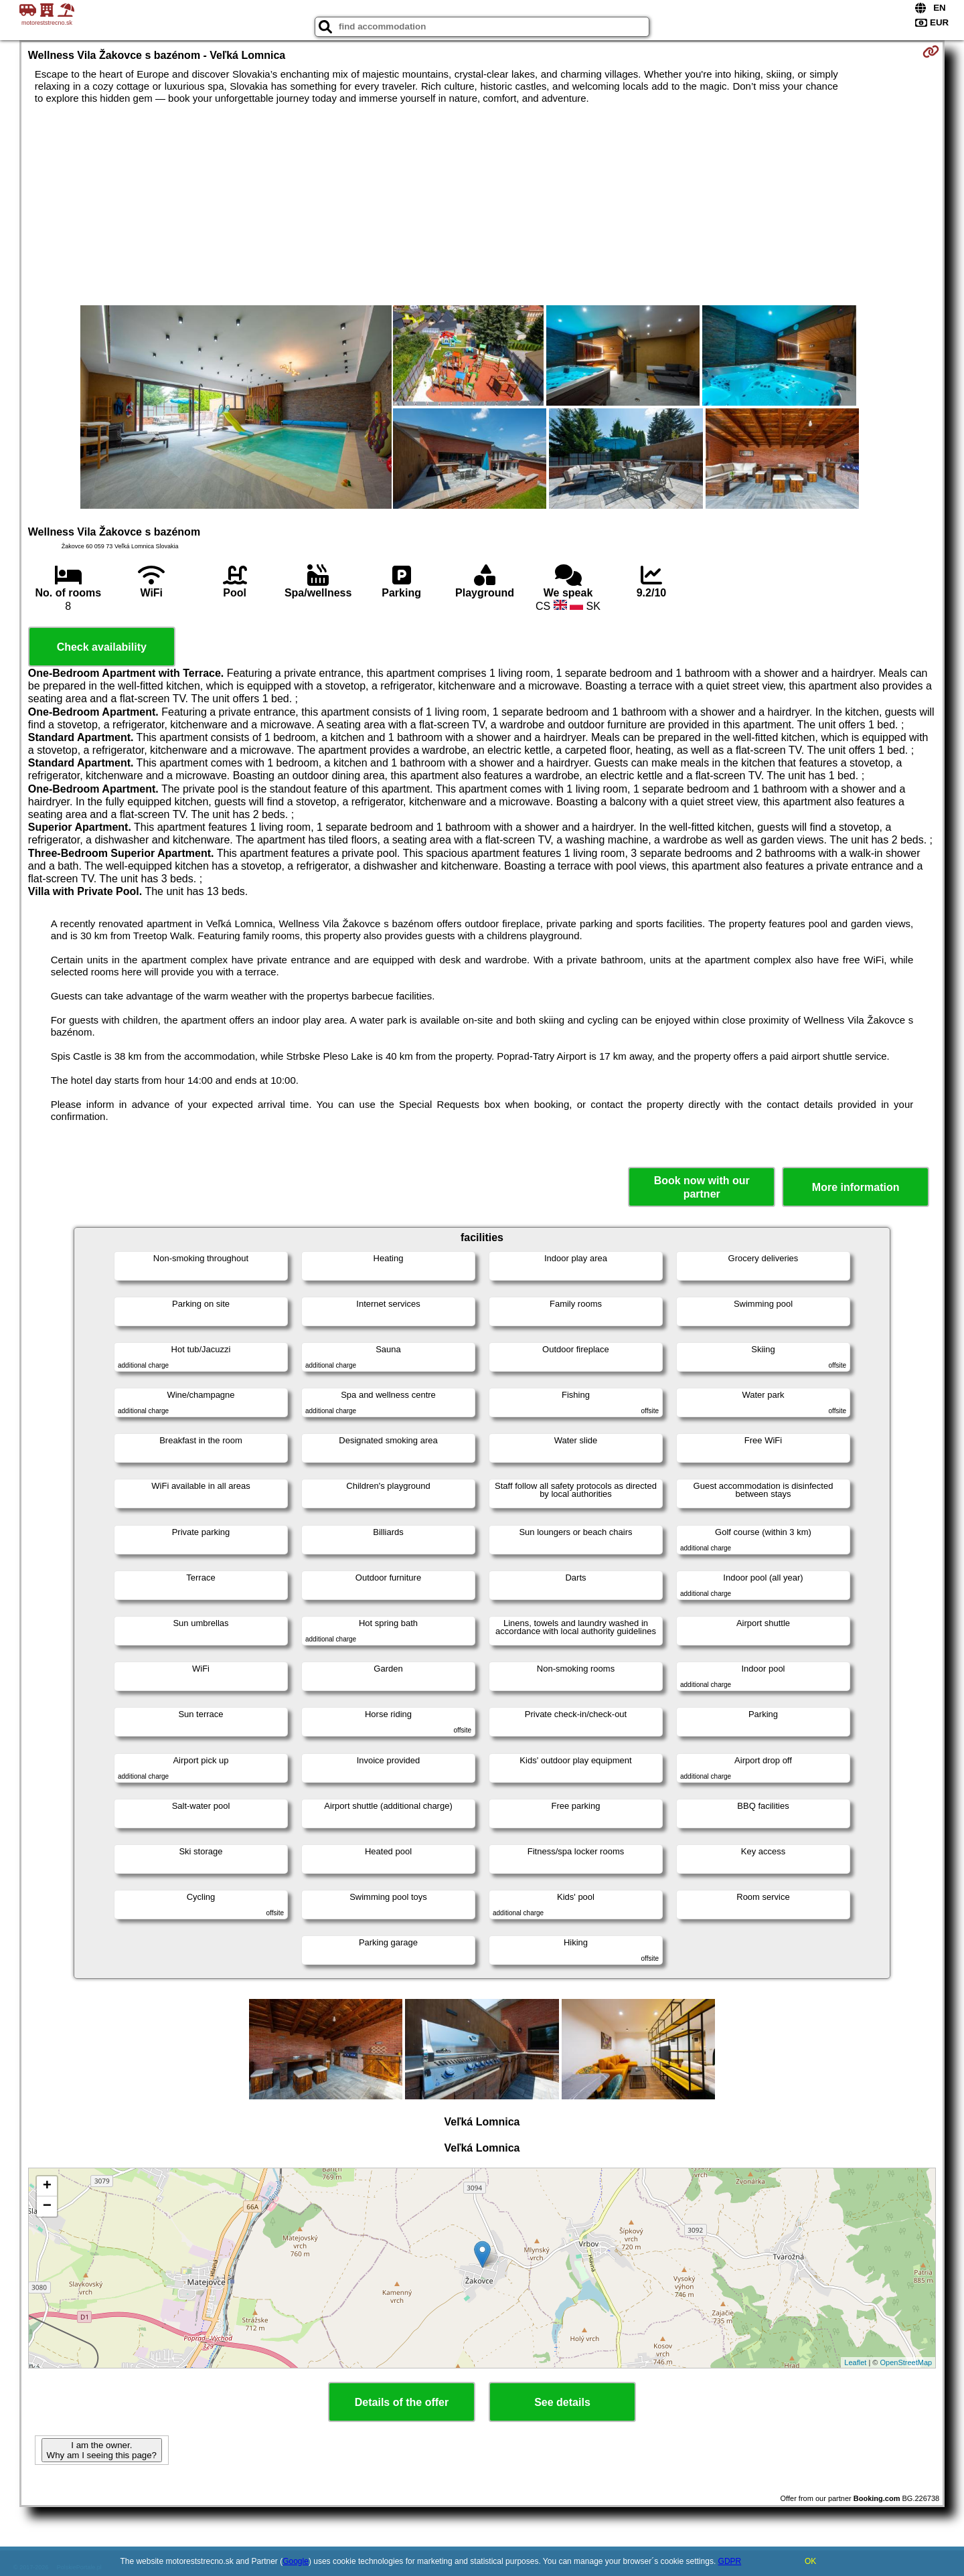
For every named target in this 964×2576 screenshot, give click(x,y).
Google (296, 2561)
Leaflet (855, 2362)
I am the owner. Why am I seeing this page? (102, 2450)
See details (562, 2402)
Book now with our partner (702, 1187)
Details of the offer (402, 2402)
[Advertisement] (482, 205)
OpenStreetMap (906, 2362)
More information (856, 1187)
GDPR (730, 2561)
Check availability (102, 647)
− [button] (47, 2206)
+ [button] (47, 2186)
